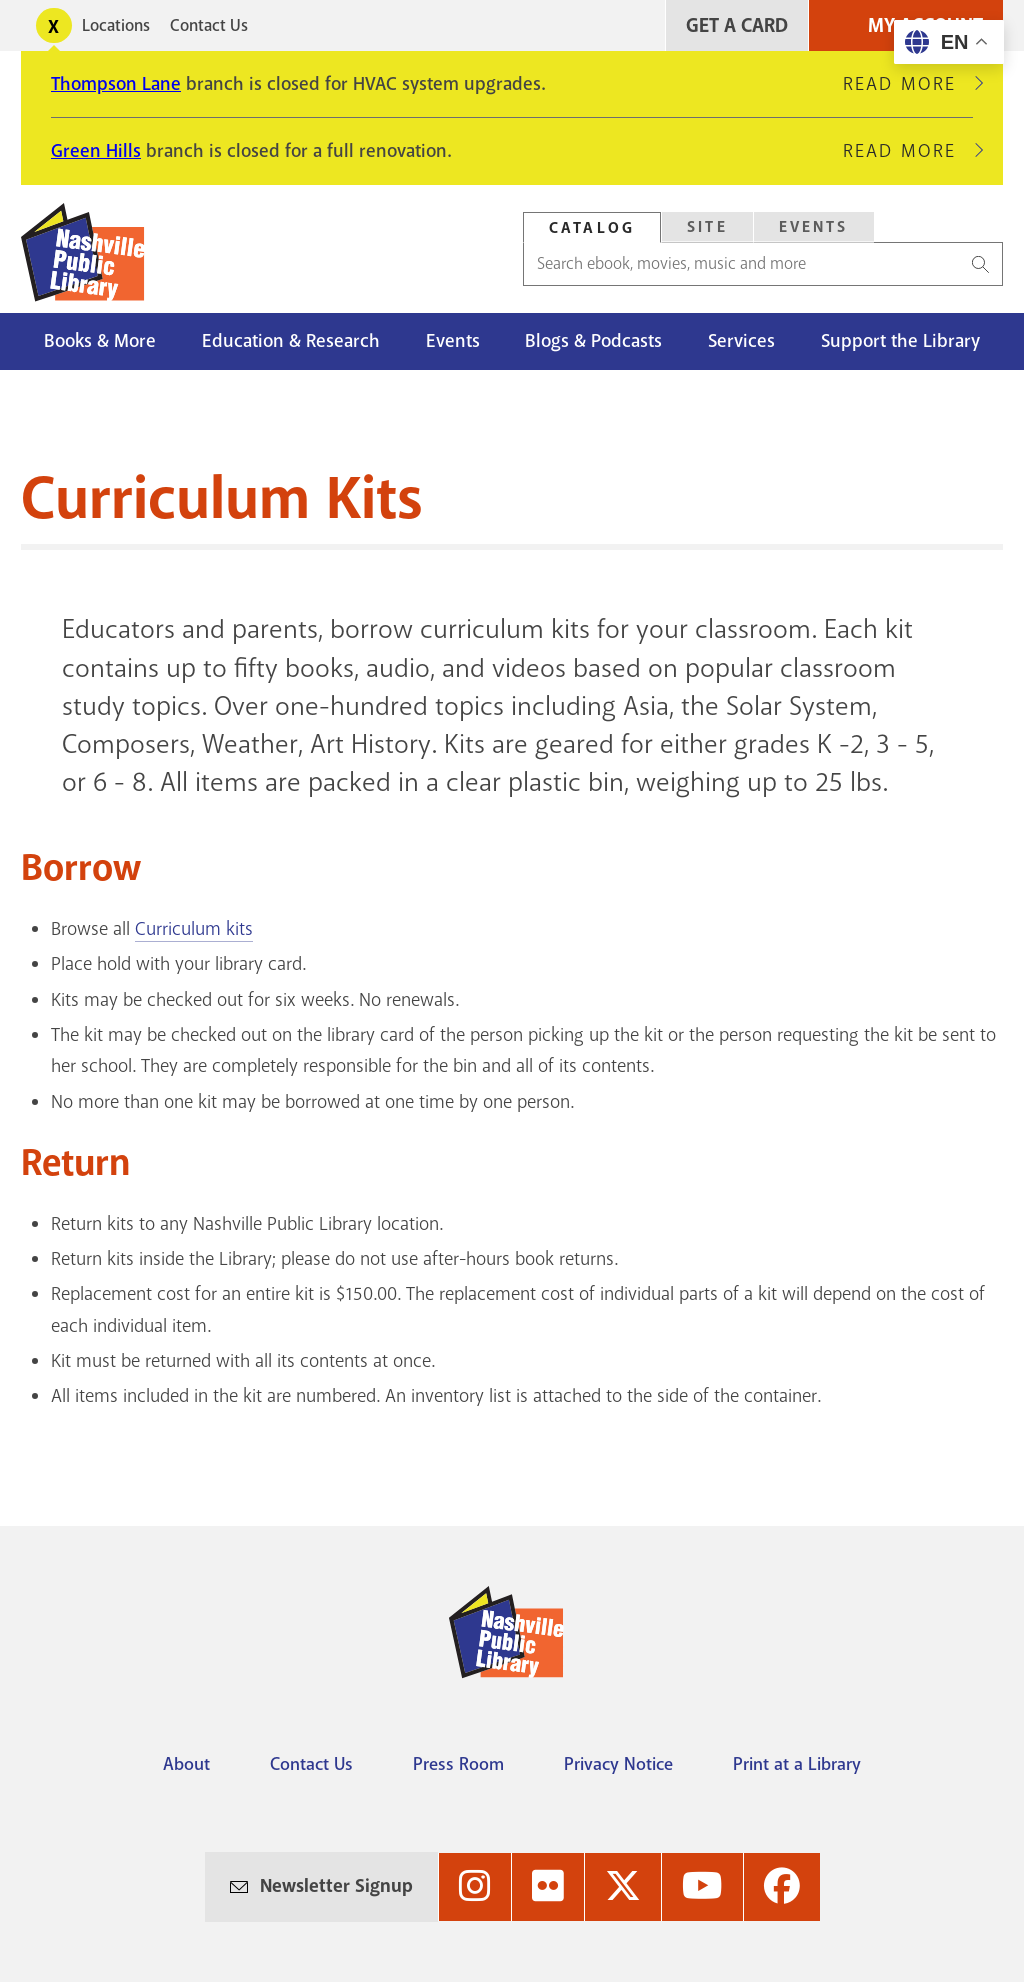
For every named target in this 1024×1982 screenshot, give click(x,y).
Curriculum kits (194, 929)
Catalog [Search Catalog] (592, 228)
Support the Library (900, 341)
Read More (908, 84)
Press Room (458, 1764)
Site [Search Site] (707, 227)
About (186, 1764)
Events (453, 341)
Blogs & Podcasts (593, 341)
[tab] (592, 227)
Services (741, 341)
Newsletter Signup (336, 1886)
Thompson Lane (116, 84)
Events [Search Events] (814, 227)
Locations (116, 25)
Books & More (100, 341)
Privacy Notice (618, 1764)
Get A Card (737, 25)
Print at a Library (797, 1764)
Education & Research (291, 341)
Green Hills (96, 151)
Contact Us (209, 25)
